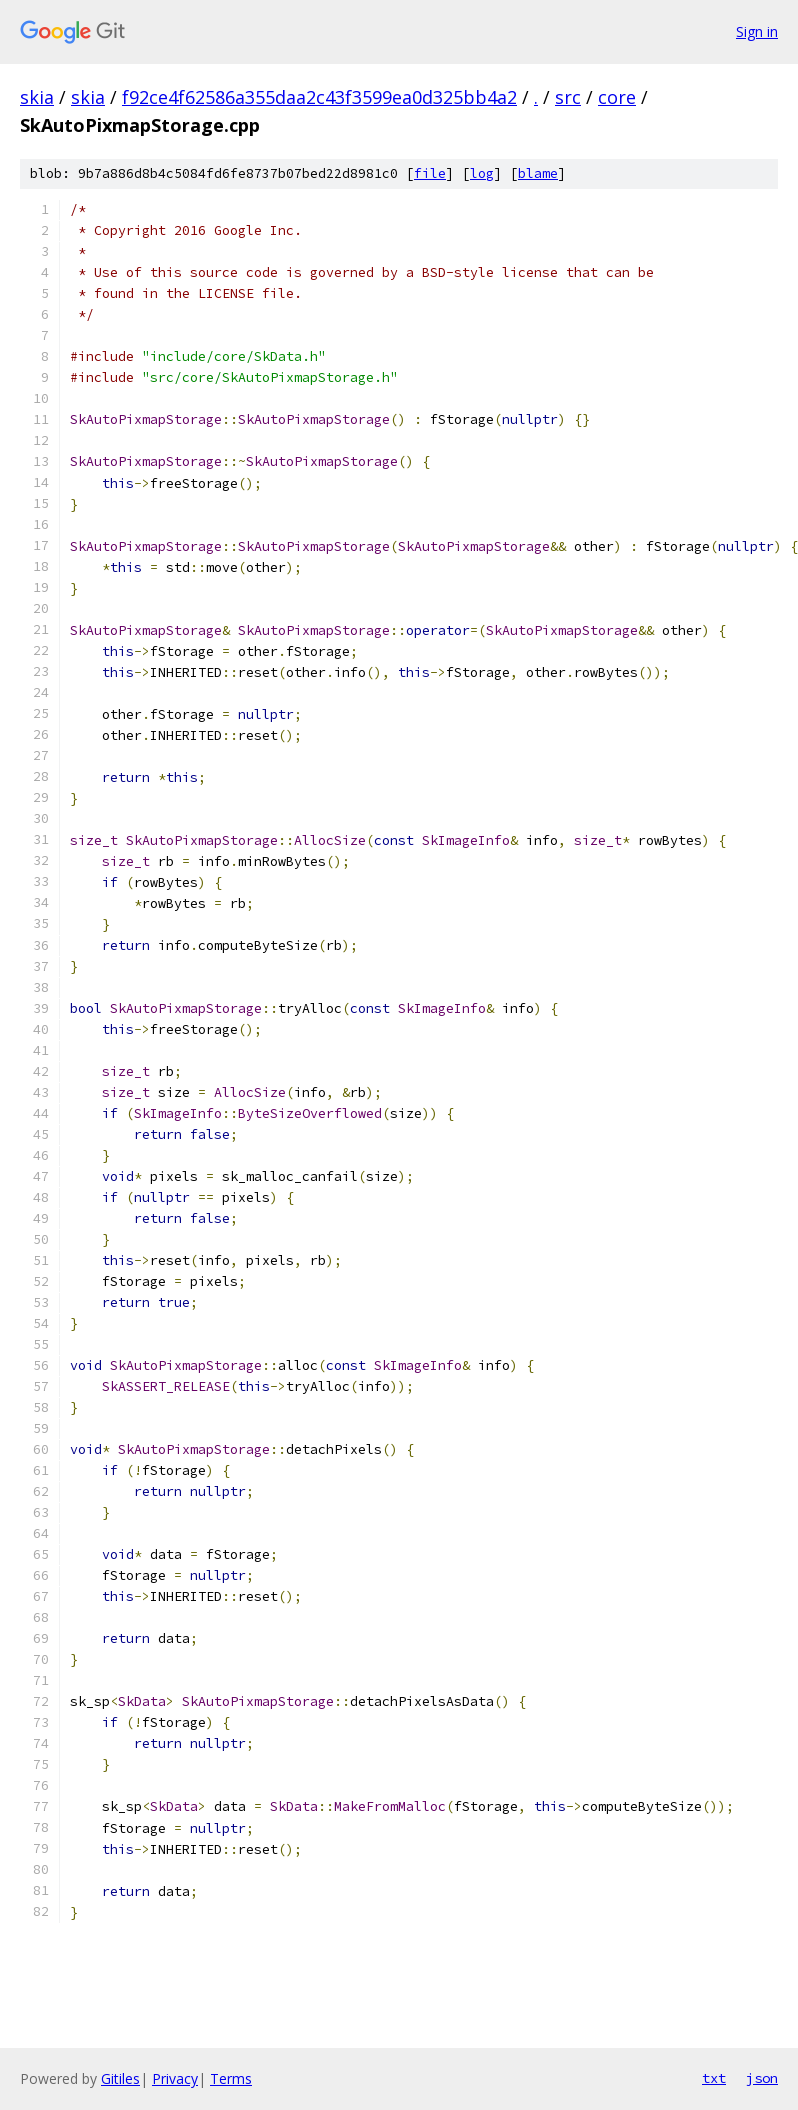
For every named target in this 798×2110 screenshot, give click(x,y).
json (762, 2078)
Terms (231, 2078)
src (568, 97)
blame (538, 173)
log (482, 173)
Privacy (175, 2078)
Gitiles (120, 2078)
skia (37, 97)
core (617, 97)
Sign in (757, 31)
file (430, 173)
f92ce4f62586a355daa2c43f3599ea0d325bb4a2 (319, 97)
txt (714, 2078)
